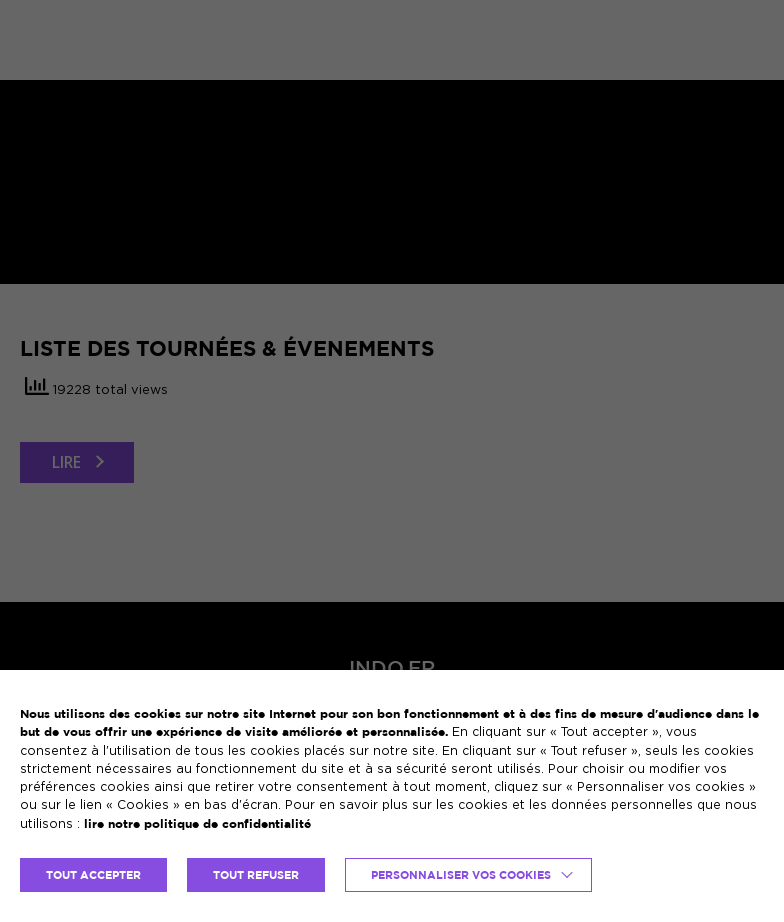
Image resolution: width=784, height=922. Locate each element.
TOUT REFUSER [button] (256, 875)
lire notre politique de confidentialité (197, 823)
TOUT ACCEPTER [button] (93, 875)
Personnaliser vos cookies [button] (461, 875)
